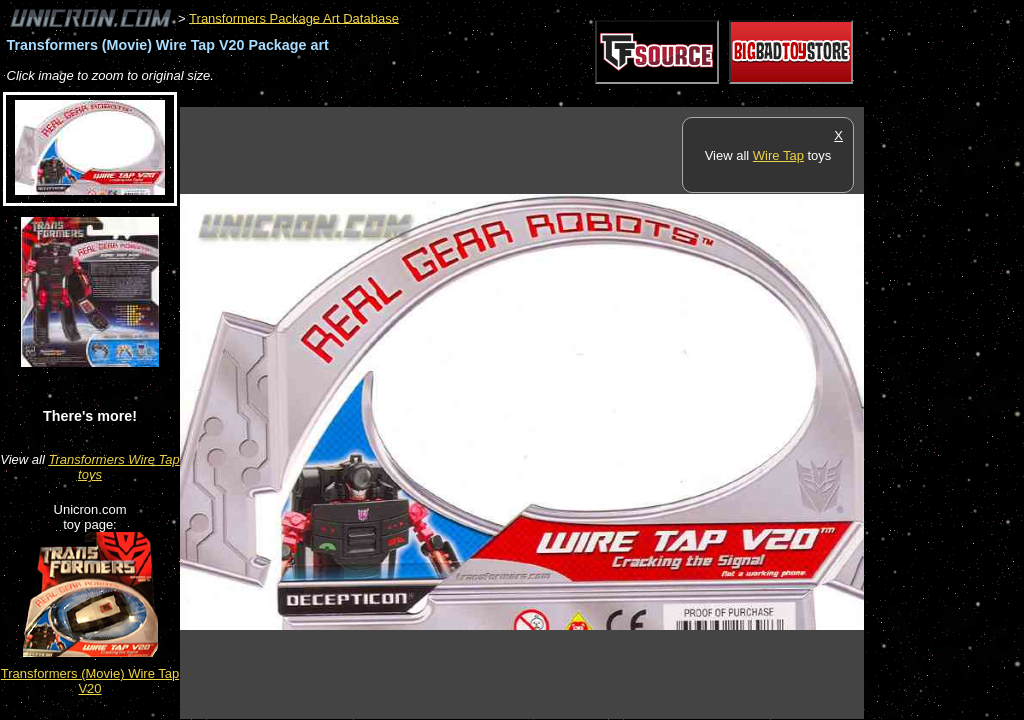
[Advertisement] (544, 96)
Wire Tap (778, 155)
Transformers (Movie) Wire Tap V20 (90, 681)
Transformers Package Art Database (294, 17)
